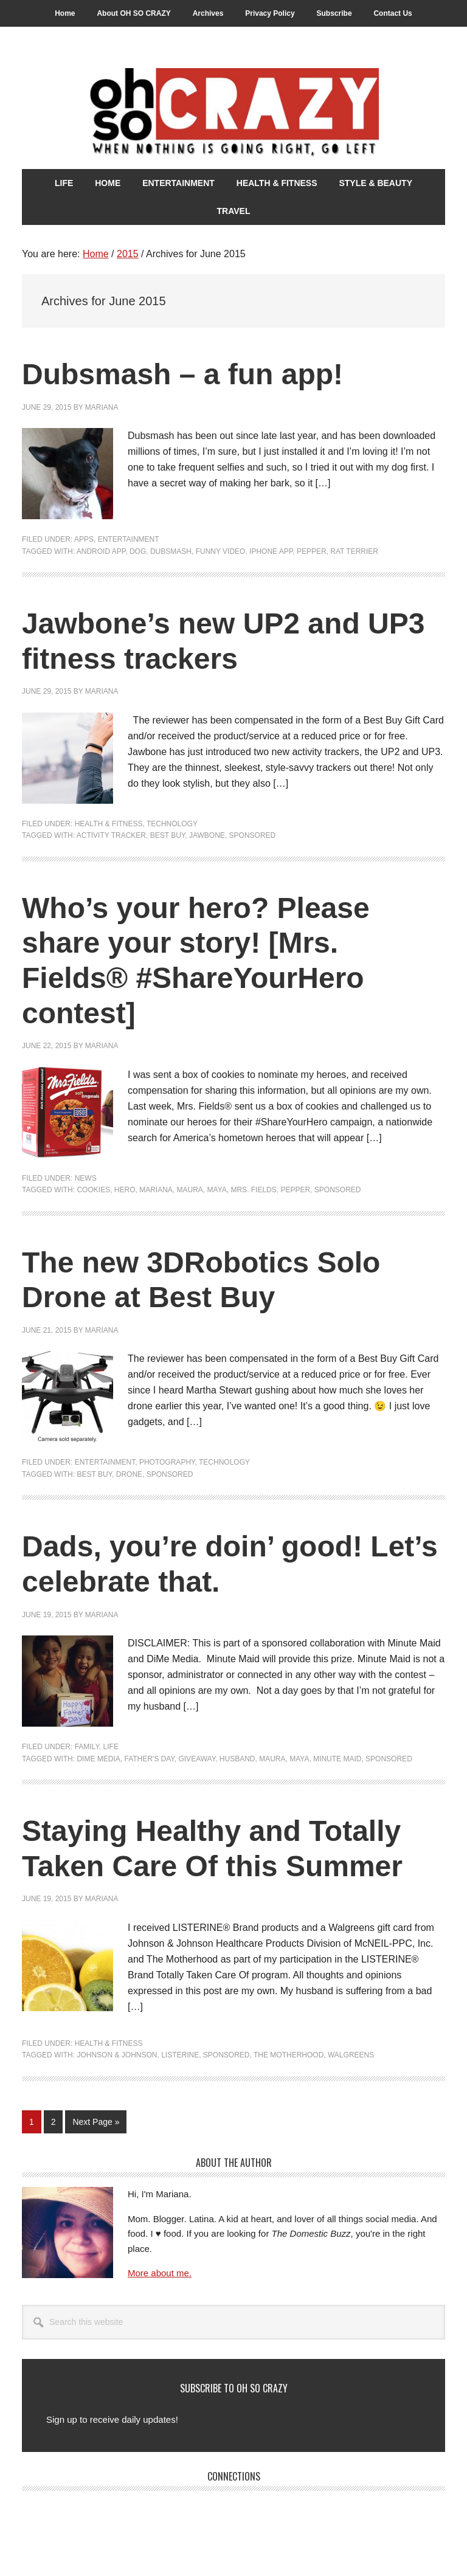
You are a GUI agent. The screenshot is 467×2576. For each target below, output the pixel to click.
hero (125, 1190)
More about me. (160, 2273)
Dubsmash (171, 551)
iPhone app (270, 551)
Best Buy (167, 835)
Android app (101, 551)
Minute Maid (337, 1759)
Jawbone (207, 835)
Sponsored (252, 835)
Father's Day (149, 1759)
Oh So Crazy (233, 113)
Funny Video (221, 551)
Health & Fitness (109, 824)
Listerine (180, 2055)
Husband (237, 1759)
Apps (84, 539)
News (86, 1178)
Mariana (156, 1190)
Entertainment (128, 539)
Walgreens (351, 2055)
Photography (167, 1462)
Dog (138, 551)
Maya (217, 1190)
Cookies (93, 1190)
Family (87, 1746)
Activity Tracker (111, 835)
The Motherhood (288, 2055)
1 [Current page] (35, 2124)
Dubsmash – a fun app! (182, 374)
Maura (190, 1190)
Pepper (312, 551)
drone (129, 1474)
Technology (172, 824)
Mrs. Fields (253, 1190)
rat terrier (354, 551)
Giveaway (196, 1759)
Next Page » (95, 2124)
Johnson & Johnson (117, 2055)
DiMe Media (98, 1759)
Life (111, 1746)
